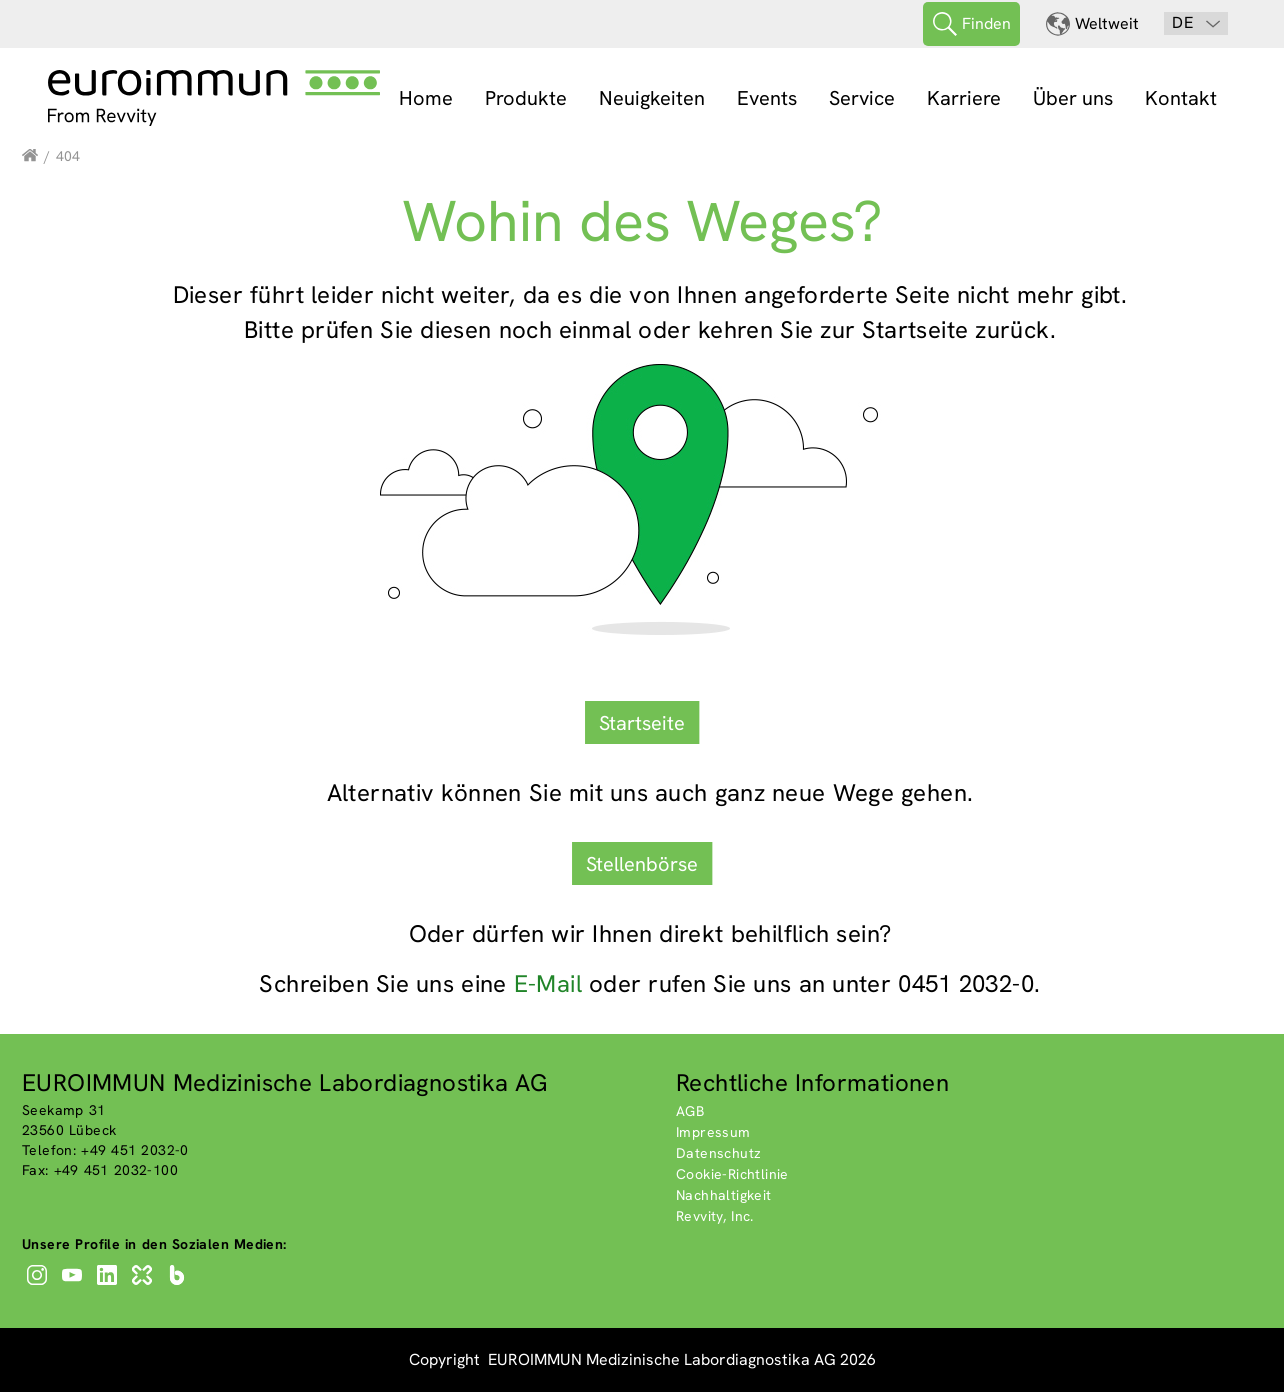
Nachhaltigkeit (724, 1196)
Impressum (713, 1133)
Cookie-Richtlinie (732, 1175)
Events (767, 98)
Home (426, 98)
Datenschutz (718, 1154)
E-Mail (548, 984)
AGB (690, 1112)
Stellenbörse (642, 864)
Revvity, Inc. (715, 1217)
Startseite (642, 723)
